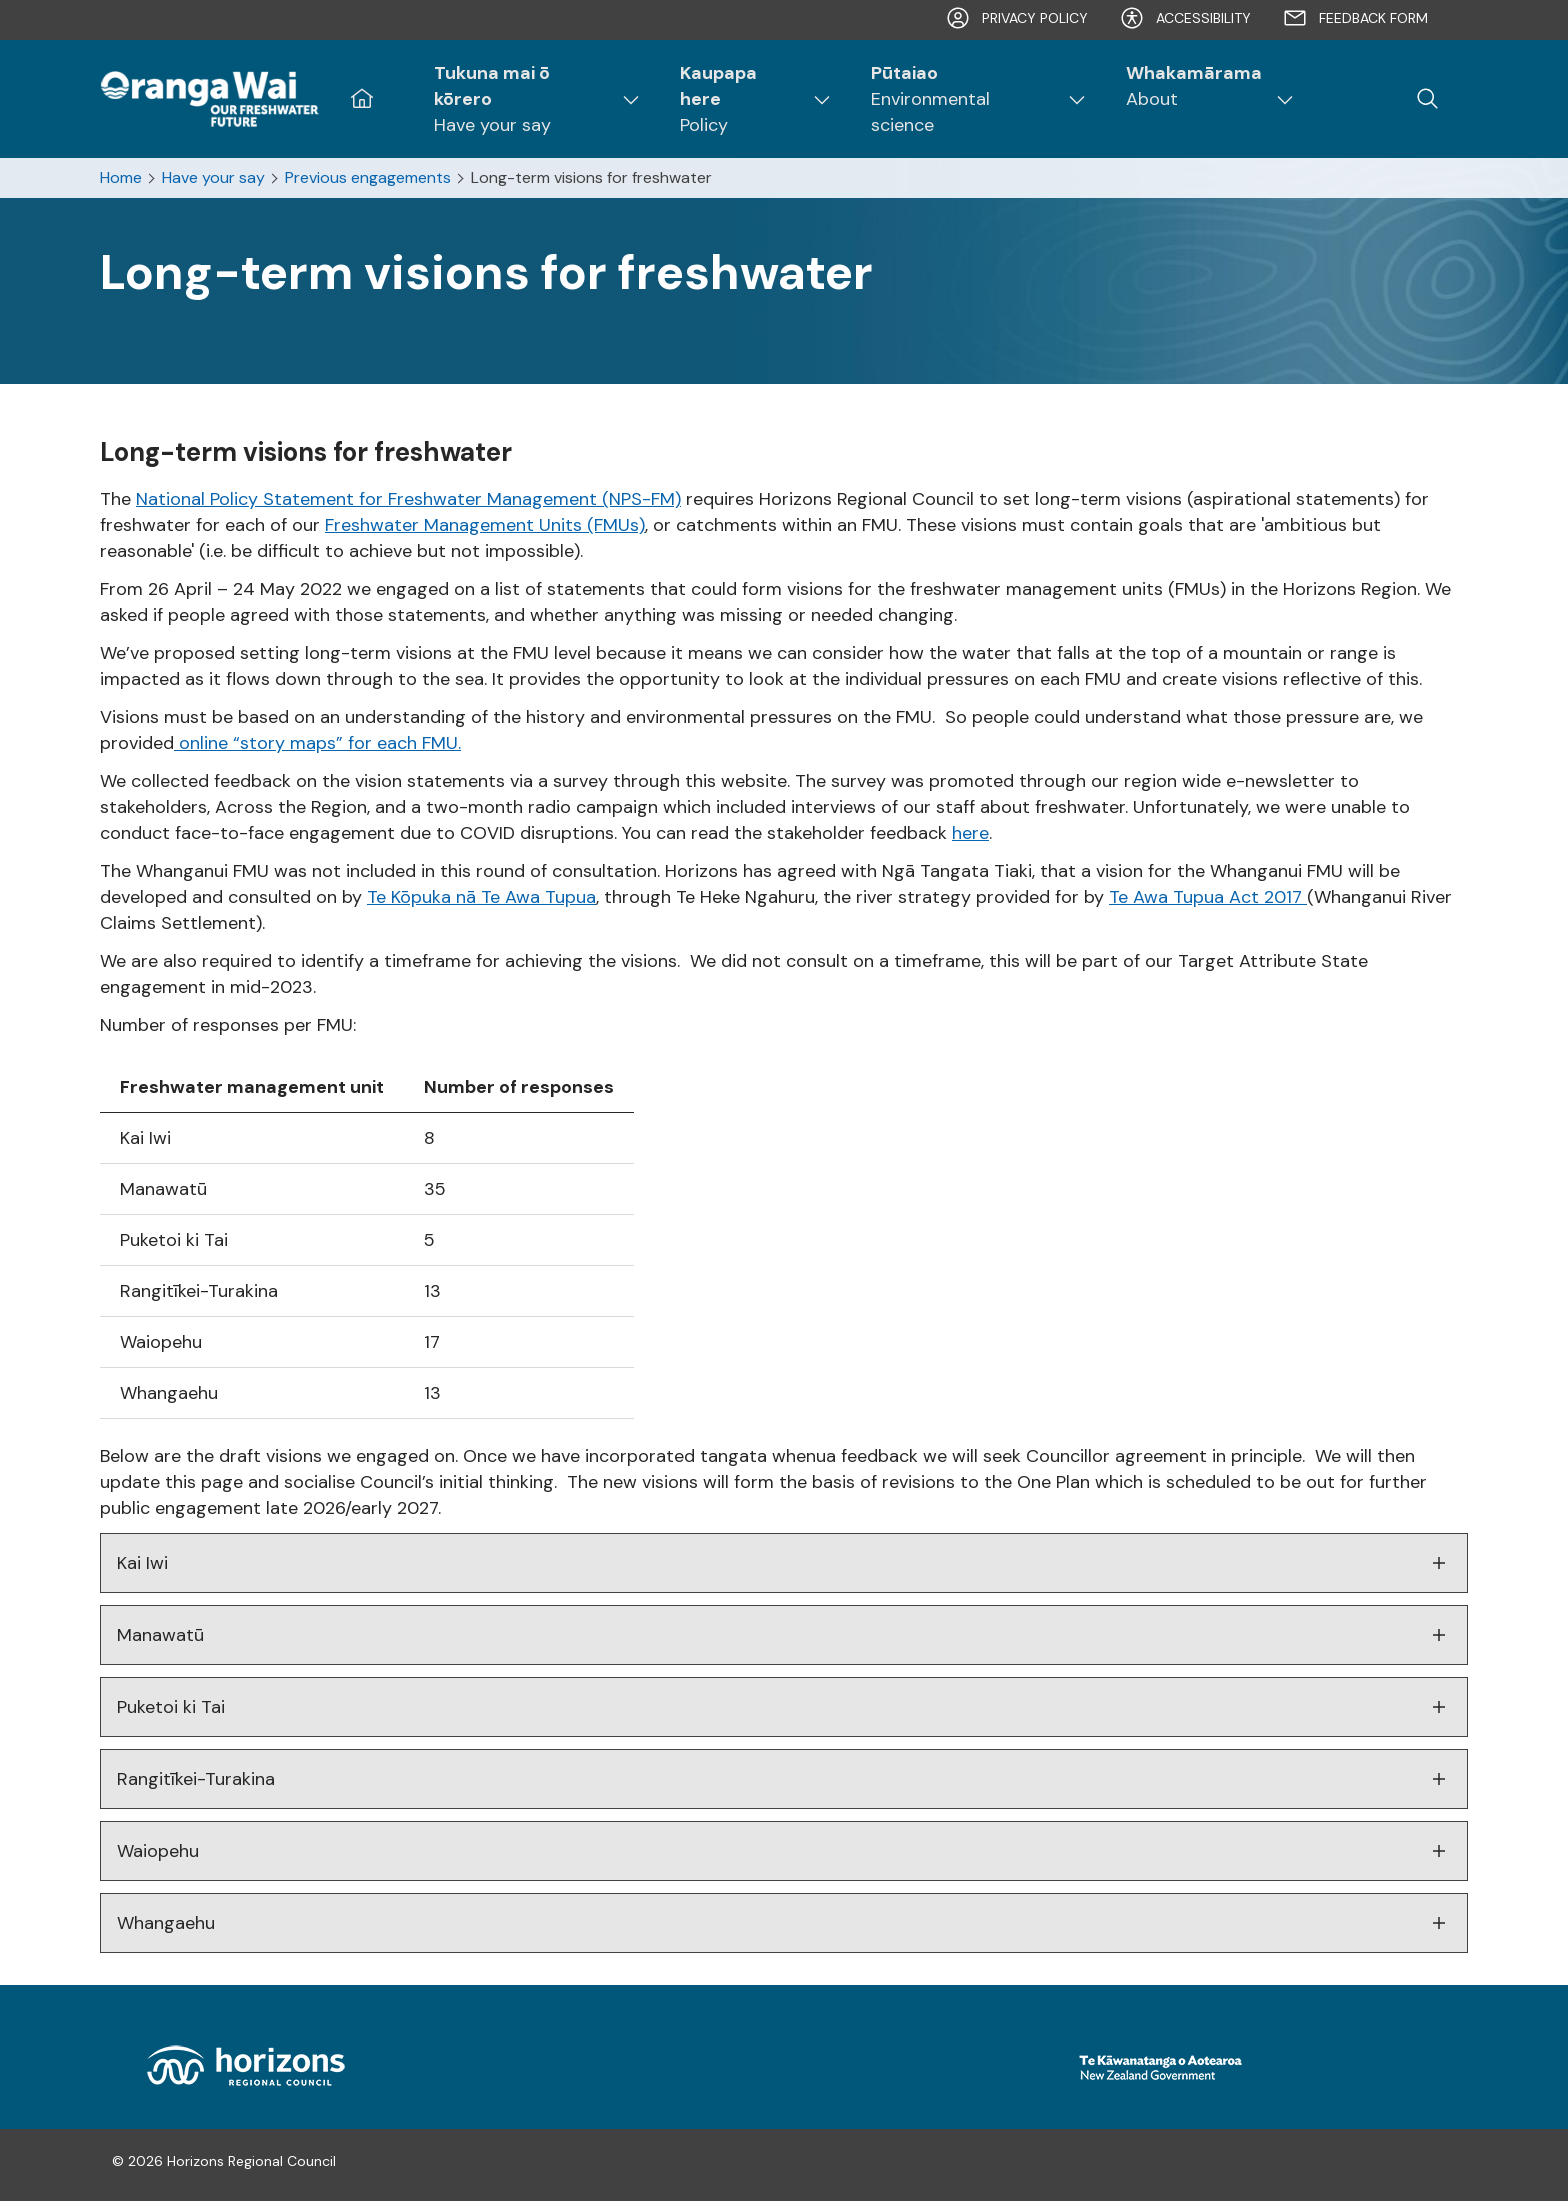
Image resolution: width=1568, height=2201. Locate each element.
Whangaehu (784, 1923)
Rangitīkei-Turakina (784, 1779)
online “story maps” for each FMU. (317, 743)
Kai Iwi (784, 1563)
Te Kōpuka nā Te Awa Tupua (481, 897)
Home (121, 178)
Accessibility (1185, 18)
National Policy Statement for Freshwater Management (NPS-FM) (408, 499)
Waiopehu (784, 1851)
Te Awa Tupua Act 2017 (1208, 897)
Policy (739, 98)
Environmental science (962, 98)
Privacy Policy (1017, 18)
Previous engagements (368, 178)
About (1194, 85)
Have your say (521, 98)
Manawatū (784, 1635)
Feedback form (1355, 18)
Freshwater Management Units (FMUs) (485, 525)
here (970, 833)
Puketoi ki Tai (784, 1707)
